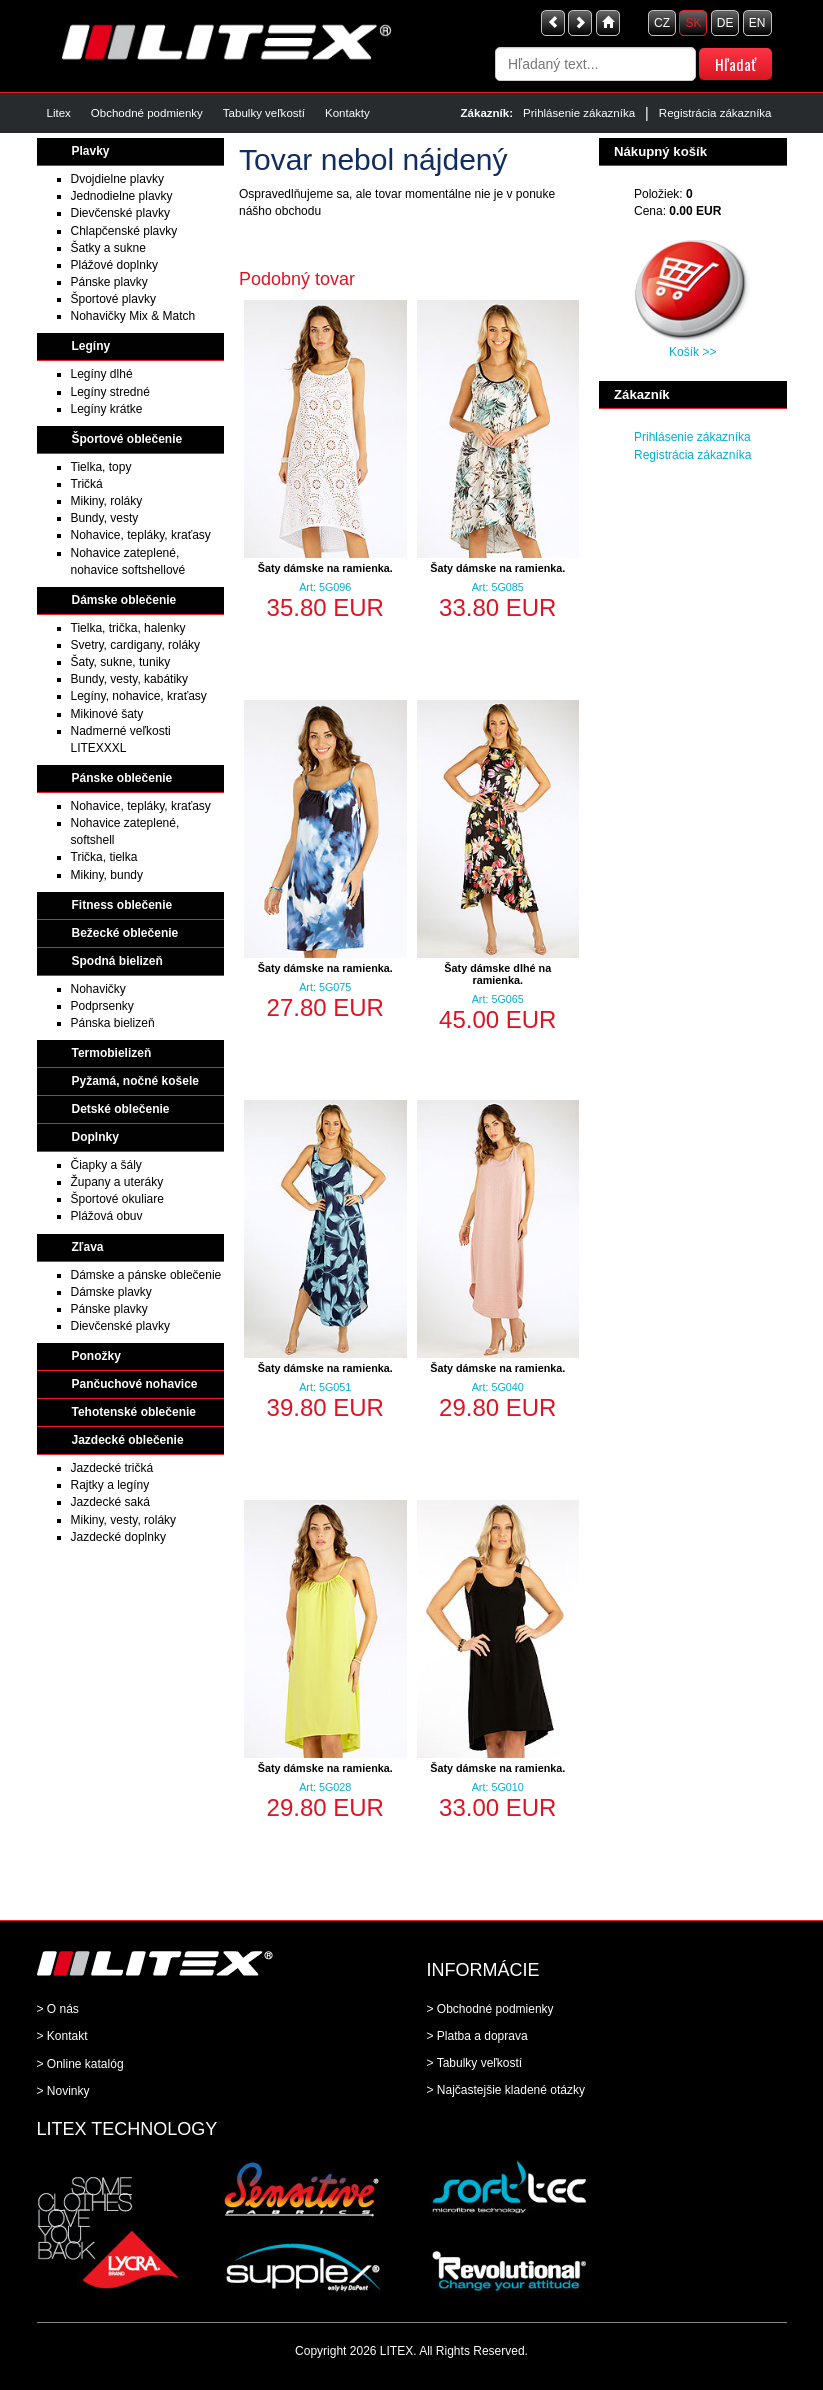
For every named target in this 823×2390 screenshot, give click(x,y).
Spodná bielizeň (117, 961)
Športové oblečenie (127, 439)
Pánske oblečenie (122, 778)
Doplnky (95, 1137)
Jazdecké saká (110, 1502)
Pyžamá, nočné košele (135, 1081)
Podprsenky (102, 1006)
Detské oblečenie (121, 1109)
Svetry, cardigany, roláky (136, 645)
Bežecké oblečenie (125, 933)
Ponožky (96, 1356)
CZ (662, 23)
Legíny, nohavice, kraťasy (139, 696)
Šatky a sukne (108, 248)
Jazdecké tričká (112, 1468)
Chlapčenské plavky (124, 231)
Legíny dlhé (102, 374)
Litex (59, 113)
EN (757, 23)
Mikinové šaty (107, 714)
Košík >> (692, 352)
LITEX (396, 2351)
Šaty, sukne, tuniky (121, 662)
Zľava (88, 1247)
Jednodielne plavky (122, 196)
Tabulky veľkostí (264, 113)
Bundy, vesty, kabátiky (130, 679)
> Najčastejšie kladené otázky (506, 2090)
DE (725, 23)
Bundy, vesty (105, 518)
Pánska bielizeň (113, 1023)
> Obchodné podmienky (490, 2009)
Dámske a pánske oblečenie (146, 1275)
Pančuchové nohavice (135, 1384)
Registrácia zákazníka (715, 113)
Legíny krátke (107, 409)
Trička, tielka (104, 857)
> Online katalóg (80, 2064)
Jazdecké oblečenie (128, 1440)
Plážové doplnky (114, 265)
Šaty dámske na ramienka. (325, 568)
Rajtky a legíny (110, 1485)
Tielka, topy (101, 467)
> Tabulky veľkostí (475, 2063)
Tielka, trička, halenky (128, 628)
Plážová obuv (107, 1216)
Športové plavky (113, 299)
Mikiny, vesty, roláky (124, 1520)
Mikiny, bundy (107, 875)
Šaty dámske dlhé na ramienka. (497, 974)
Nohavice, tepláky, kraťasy (141, 535)
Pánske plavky (109, 282)
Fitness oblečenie (122, 905)
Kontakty (347, 113)
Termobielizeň (112, 1053)
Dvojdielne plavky (117, 179)
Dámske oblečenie (124, 600)
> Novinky (63, 2091)
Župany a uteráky (117, 1182)
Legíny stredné (110, 392)
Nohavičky (98, 989)
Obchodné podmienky (147, 113)
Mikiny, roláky (107, 501)
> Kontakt (62, 2036)
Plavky (91, 151)
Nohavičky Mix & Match (133, 316)
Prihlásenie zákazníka (579, 113)
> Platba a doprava (477, 2036)
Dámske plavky (111, 1292)
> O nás (58, 2009)
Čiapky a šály (106, 1165)
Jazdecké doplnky (118, 1537)
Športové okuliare (117, 1199)
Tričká (87, 484)
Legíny (91, 346)
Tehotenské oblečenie (134, 1412)
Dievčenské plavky (120, 213)
